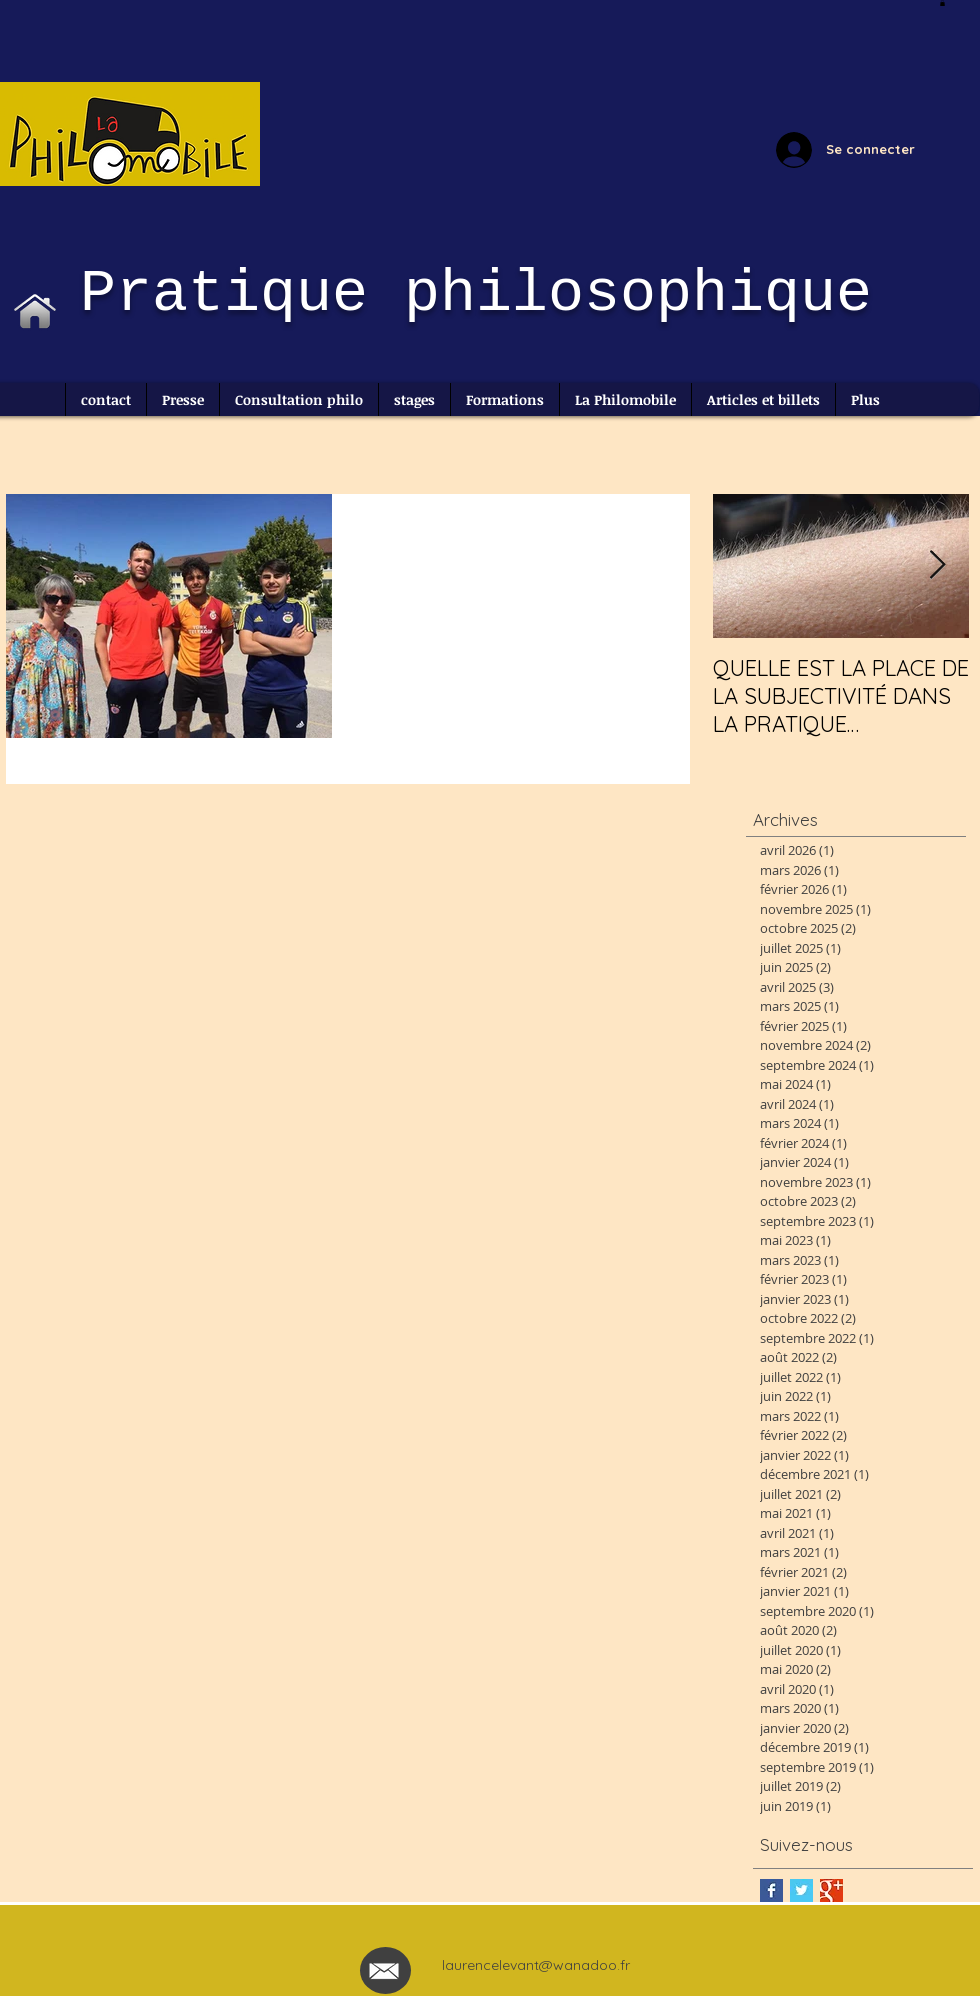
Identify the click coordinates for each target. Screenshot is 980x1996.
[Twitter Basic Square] (801, 1890)
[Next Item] (937, 565)
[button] (942, 3)
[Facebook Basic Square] (771, 1890)
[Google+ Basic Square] (831, 1890)
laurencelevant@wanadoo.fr (536, 1965)
